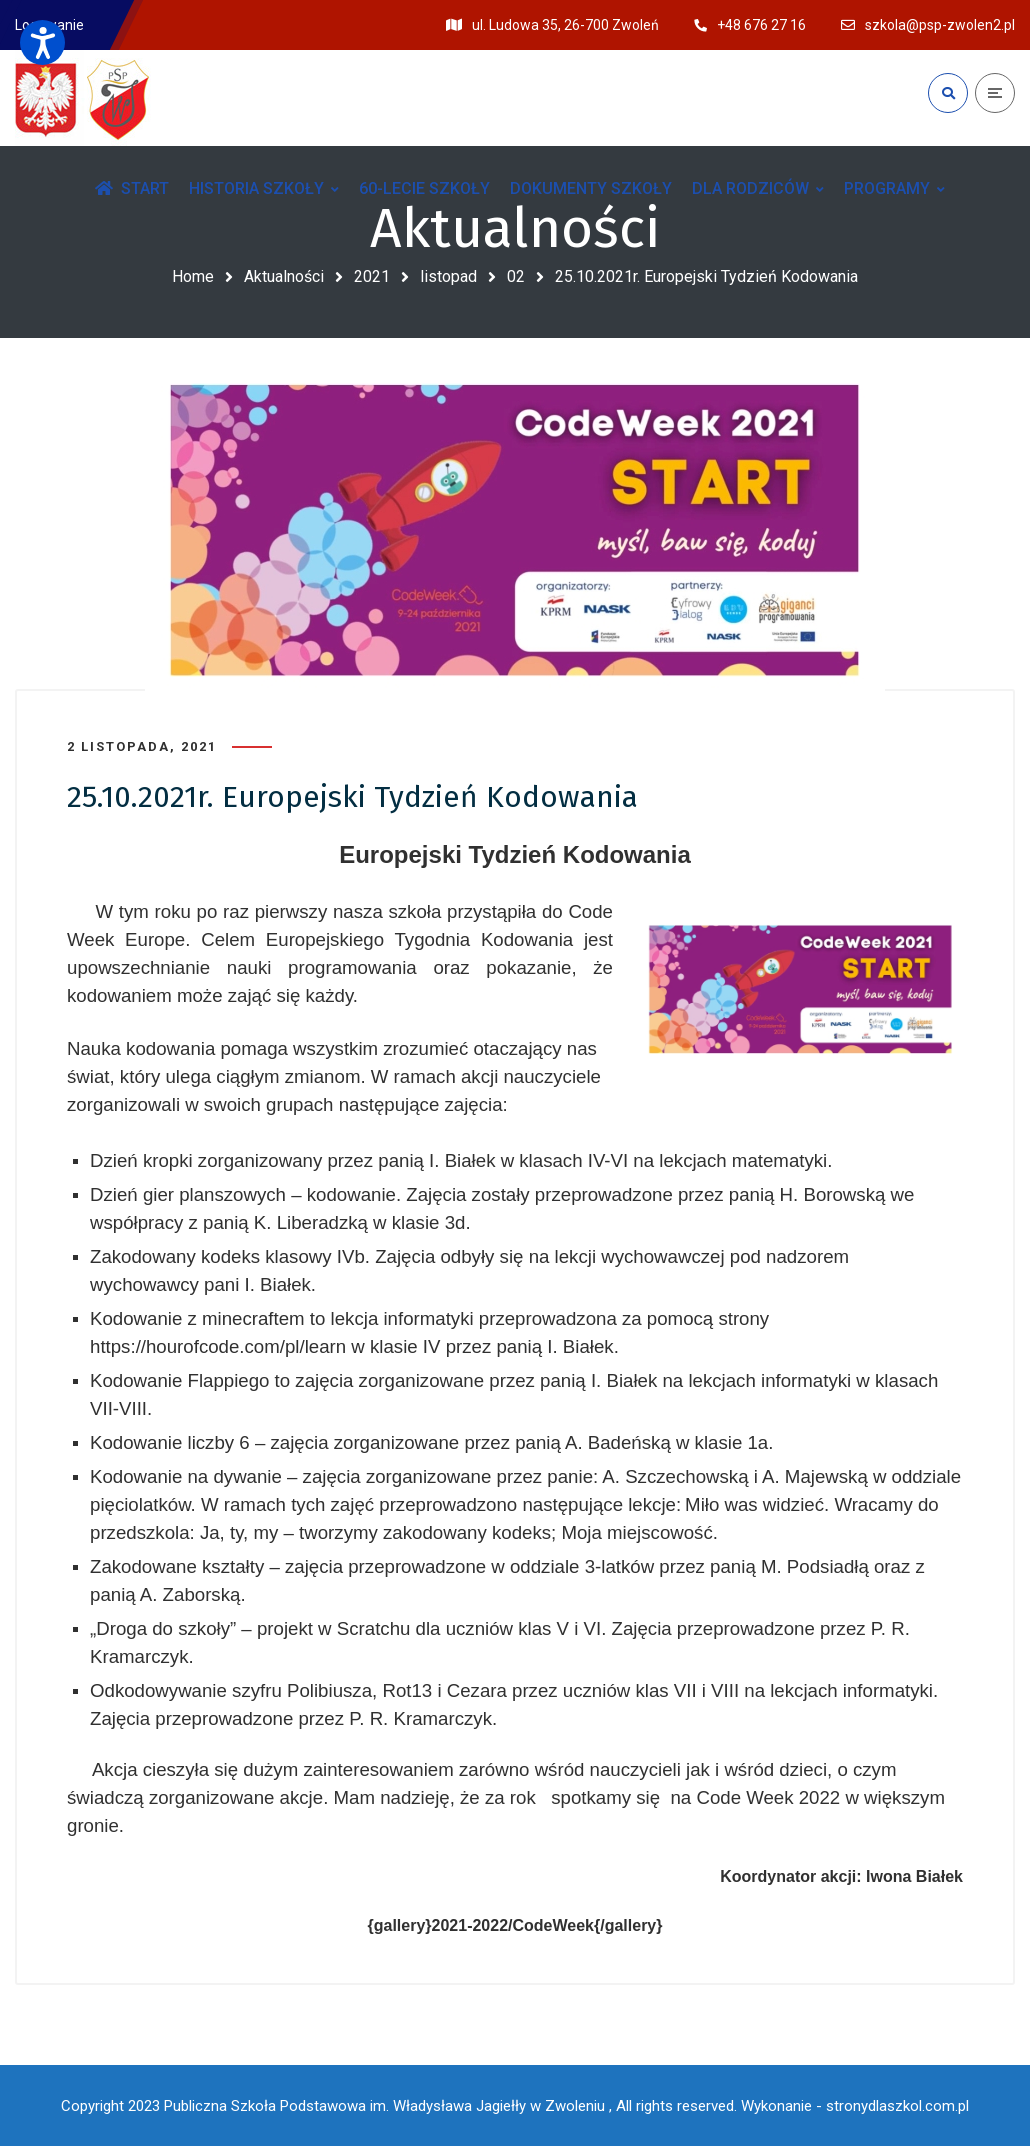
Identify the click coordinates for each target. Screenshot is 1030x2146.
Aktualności (284, 276)
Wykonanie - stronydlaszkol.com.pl (855, 2106)
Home (193, 276)
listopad (448, 276)
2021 (372, 276)
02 (516, 276)
